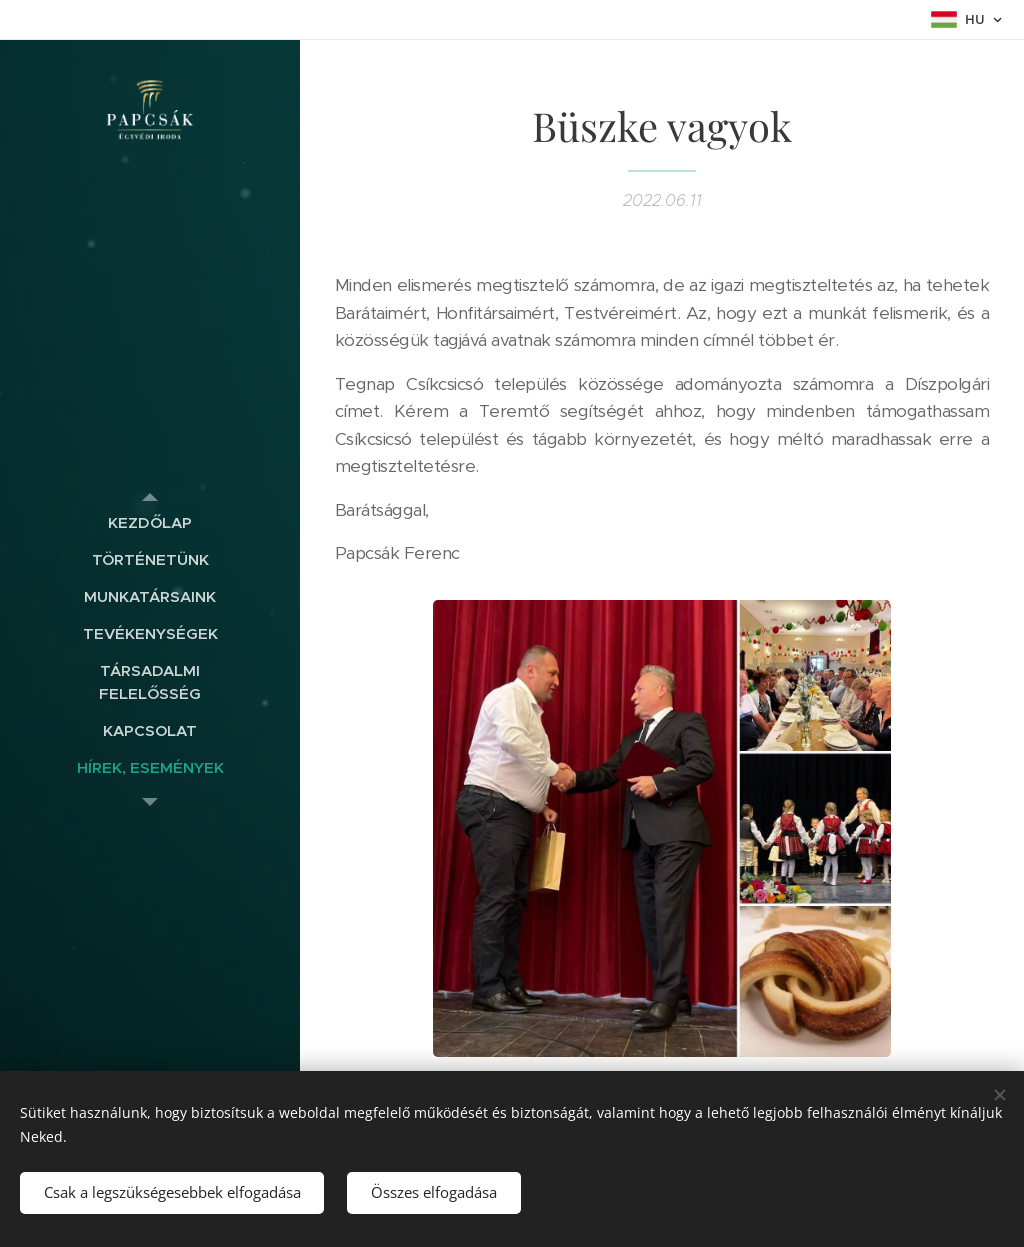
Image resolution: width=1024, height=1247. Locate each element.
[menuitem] (150, 522)
